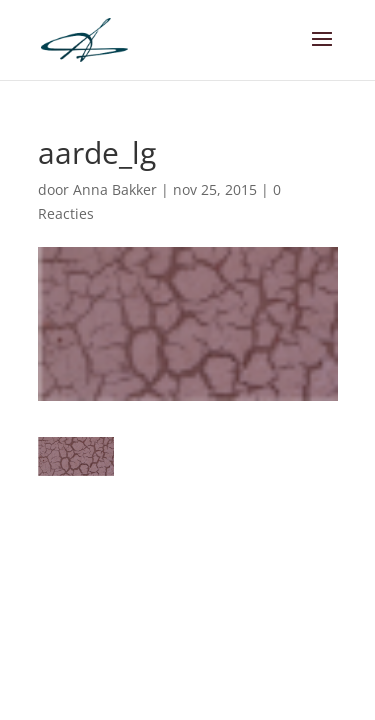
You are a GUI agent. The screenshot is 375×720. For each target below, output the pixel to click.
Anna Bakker (115, 189)
